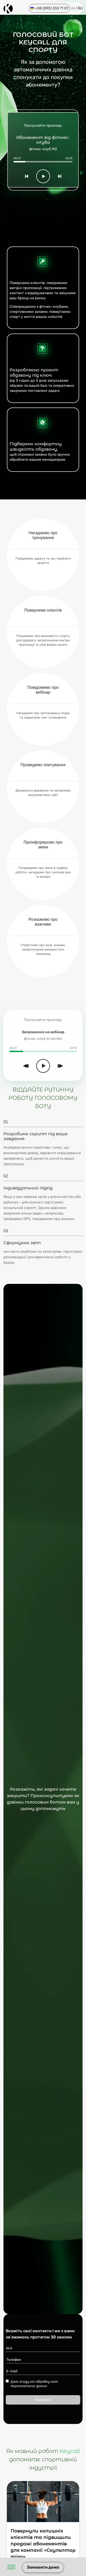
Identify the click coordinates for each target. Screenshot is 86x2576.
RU (80, 8)
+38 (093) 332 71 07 (51, 8)
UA (72, 8)
